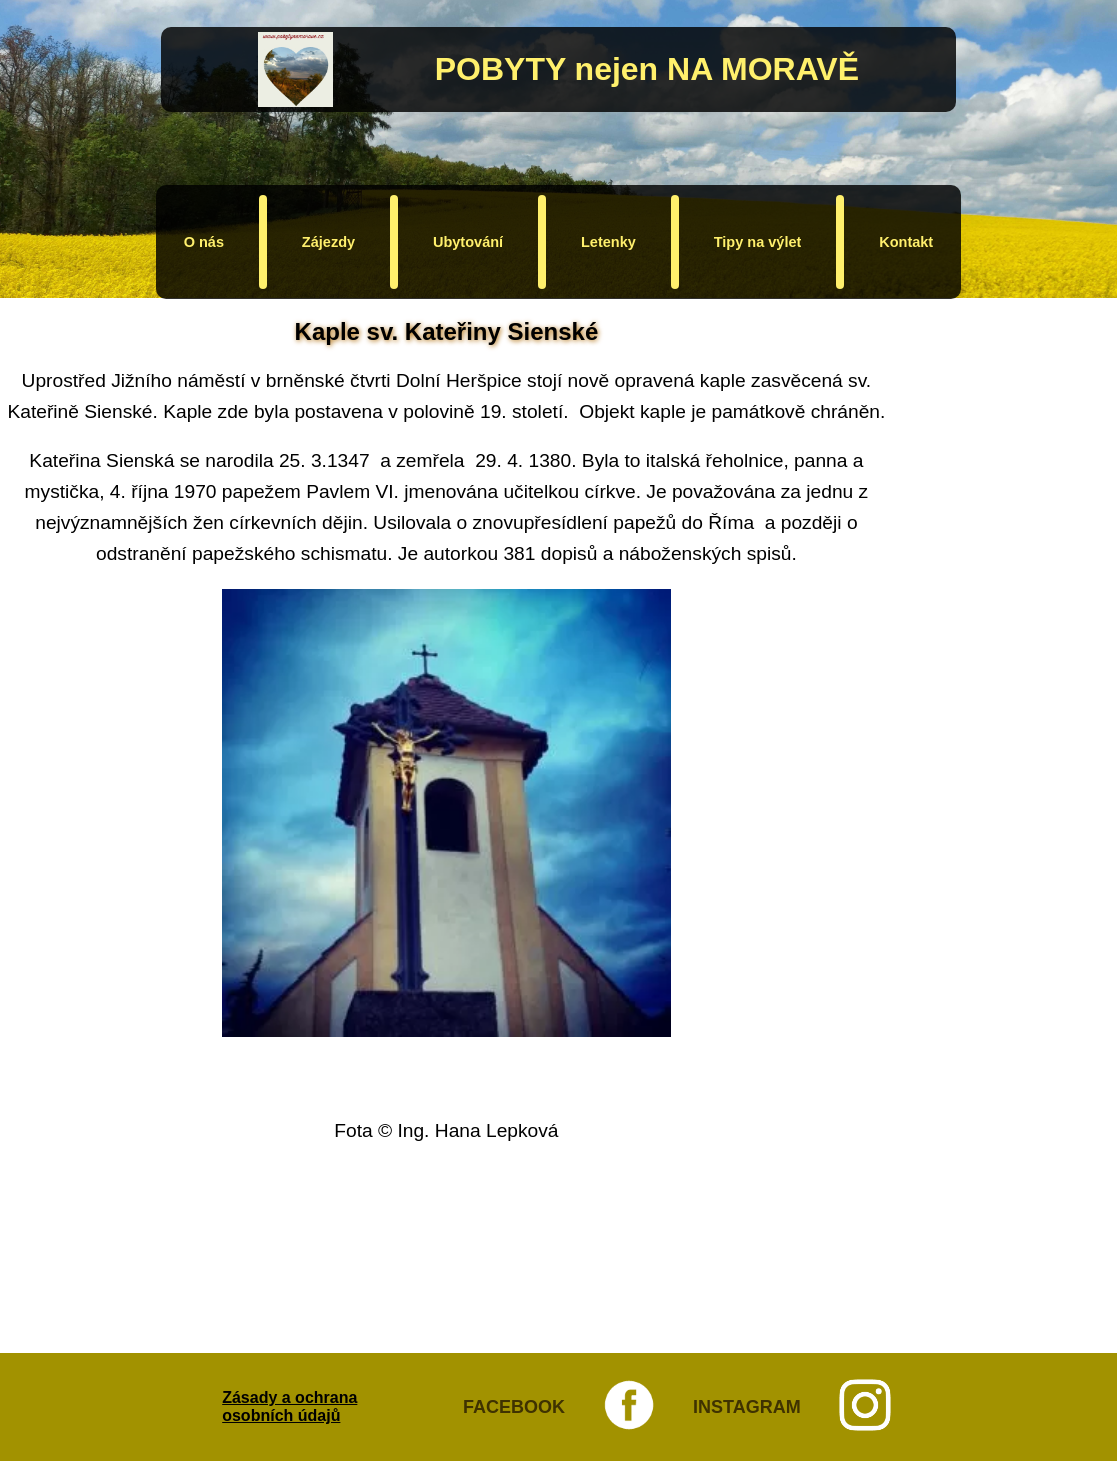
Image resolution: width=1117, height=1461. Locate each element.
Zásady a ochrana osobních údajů (289, 1406)
